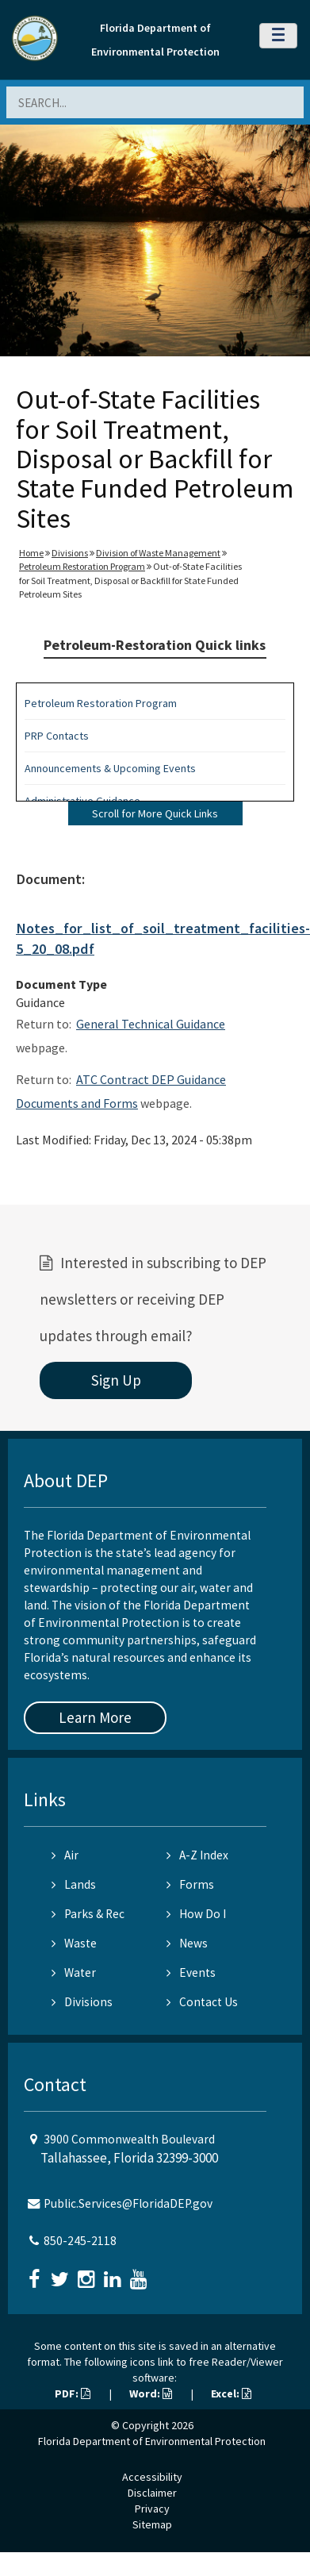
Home (31, 553)
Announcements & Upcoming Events (110, 768)
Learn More (95, 1717)
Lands (74, 1884)
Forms (190, 1884)
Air (65, 1855)
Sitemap (152, 2524)
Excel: (231, 2393)
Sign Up (116, 1380)
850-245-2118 (80, 2240)
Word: (150, 2393)
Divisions (70, 553)
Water (74, 1972)
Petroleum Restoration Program (82, 566)
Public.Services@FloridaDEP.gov (128, 2203)
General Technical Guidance (150, 1024)
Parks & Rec (88, 1913)
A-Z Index (197, 1855)
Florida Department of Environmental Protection (152, 2441)
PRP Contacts (57, 736)
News (187, 1943)
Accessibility (152, 2477)
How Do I (196, 1913)
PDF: (72, 2393)
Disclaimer (152, 2493)
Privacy (152, 2508)
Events (191, 1972)
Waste (74, 1943)
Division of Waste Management (158, 553)
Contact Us (202, 2001)
